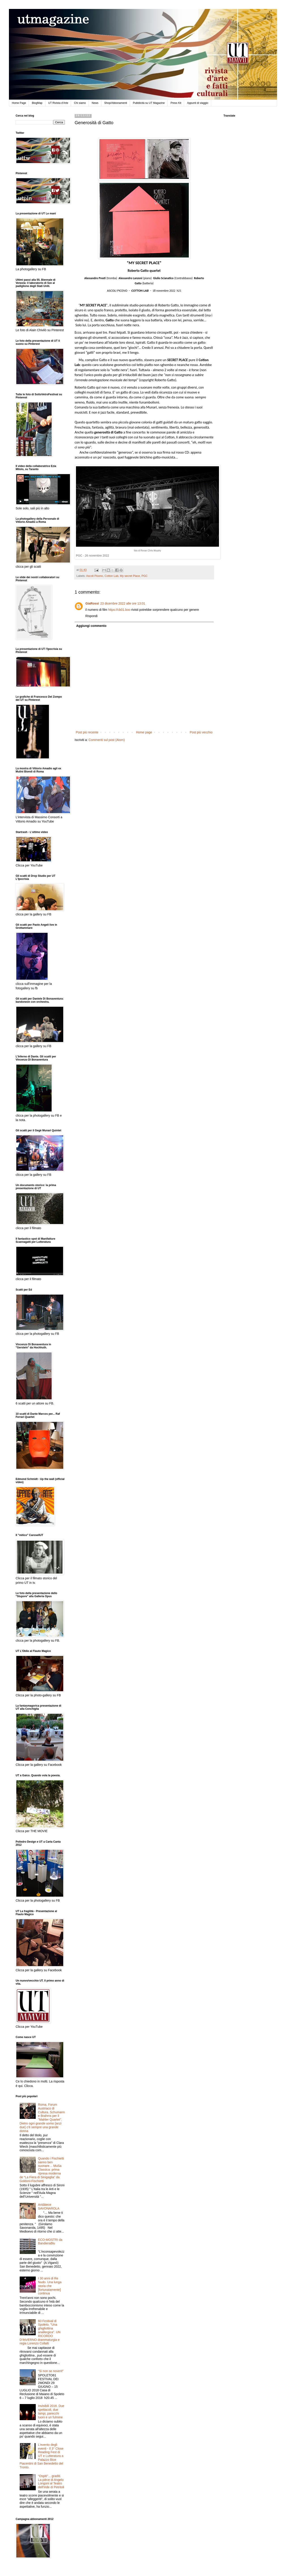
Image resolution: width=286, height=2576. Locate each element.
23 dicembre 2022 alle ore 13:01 (122, 603)
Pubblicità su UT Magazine (149, 103)
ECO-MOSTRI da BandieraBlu (50, 2241)
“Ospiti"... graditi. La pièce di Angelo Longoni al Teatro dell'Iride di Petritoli (51, 2481)
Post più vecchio (201, 732)
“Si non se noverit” (50, 2371)
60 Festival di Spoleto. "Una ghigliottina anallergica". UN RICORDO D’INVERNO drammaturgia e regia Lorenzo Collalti (40, 2332)
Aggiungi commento (91, 626)
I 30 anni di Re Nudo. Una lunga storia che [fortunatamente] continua (49, 2286)
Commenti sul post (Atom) (106, 740)
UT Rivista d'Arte (58, 103)
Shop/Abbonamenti (115, 103)
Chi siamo (80, 103)
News (95, 103)
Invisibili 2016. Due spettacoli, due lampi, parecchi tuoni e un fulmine (51, 2411)
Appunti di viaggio (197, 103)
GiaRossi (92, 603)
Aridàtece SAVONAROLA (48, 2206)
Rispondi (91, 616)
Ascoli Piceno (94, 576)
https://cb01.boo (119, 609)
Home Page (19, 103)
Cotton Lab (111, 576)
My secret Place (130, 576)
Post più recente (87, 732)
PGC (144, 576)
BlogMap (37, 103)
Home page (144, 732)
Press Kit (175, 103)
